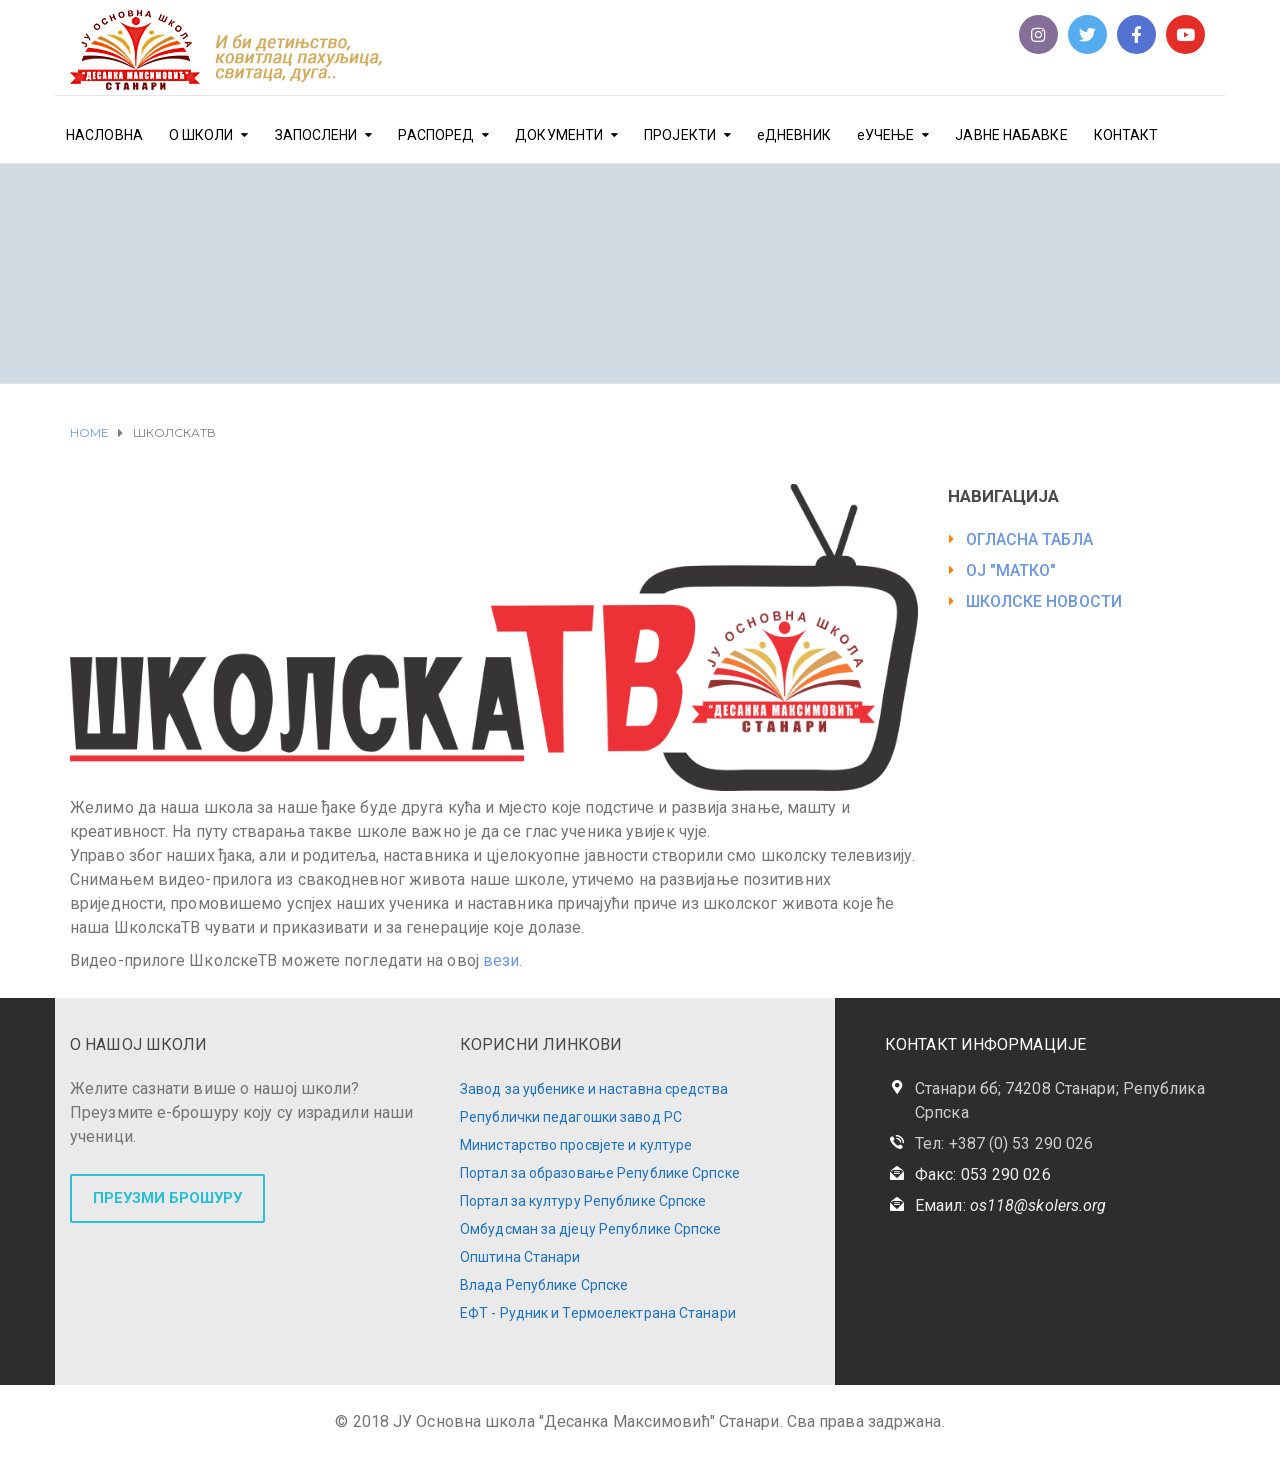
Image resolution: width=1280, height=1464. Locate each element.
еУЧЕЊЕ (886, 135)
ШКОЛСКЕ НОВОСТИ (1044, 601)
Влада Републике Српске (544, 1285)
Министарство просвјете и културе (576, 1145)
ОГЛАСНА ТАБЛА (1029, 539)
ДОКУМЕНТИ (559, 135)
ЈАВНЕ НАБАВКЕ (1011, 135)
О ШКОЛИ (201, 135)
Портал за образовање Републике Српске (600, 1173)
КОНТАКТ (1126, 135)
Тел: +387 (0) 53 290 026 (1004, 1143)
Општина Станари (520, 1257)
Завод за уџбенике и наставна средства (594, 1089)
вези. (501, 960)
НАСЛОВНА (104, 135)
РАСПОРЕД (436, 135)
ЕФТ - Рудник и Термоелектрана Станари (598, 1313)
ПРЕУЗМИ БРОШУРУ (167, 1198)
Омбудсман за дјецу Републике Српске (591, 1229)
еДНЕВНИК (794, 135)
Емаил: (1010, 1205)
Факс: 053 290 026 (983, 1174)
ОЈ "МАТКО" (1011, 570)
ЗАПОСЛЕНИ (316, 135)
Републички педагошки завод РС (571, 1117)
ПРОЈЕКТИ (680, 135)
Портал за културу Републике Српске (583, 1201)
